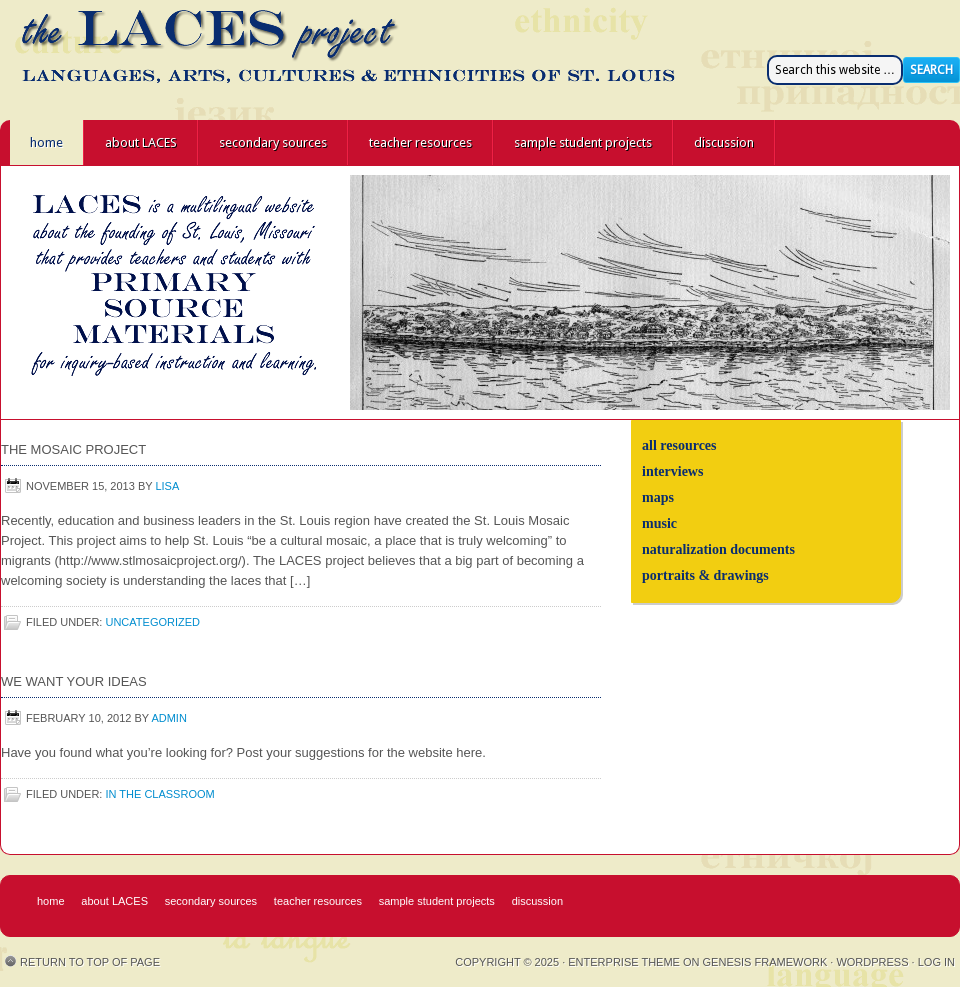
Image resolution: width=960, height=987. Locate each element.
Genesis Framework (765, 962)
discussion (724, 142)
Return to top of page (90, 962)
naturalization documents (718, 549)
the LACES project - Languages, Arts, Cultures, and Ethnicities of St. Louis (180, 60)
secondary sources (273, 142)
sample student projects (583, 142)
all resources (679, 445)
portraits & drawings (705, 575)
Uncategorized (152, 622)
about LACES (141, 142)
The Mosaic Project (73, 449)
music (659, 523)
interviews (672, 471)
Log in (936, 962)
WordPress (872, 962)
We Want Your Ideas (74, 681)
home (46, 142)
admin (168, 718)
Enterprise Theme (624, 962)
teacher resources (420, 142)
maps (658, 497)
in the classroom (159, 794)
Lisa (167, 486)
